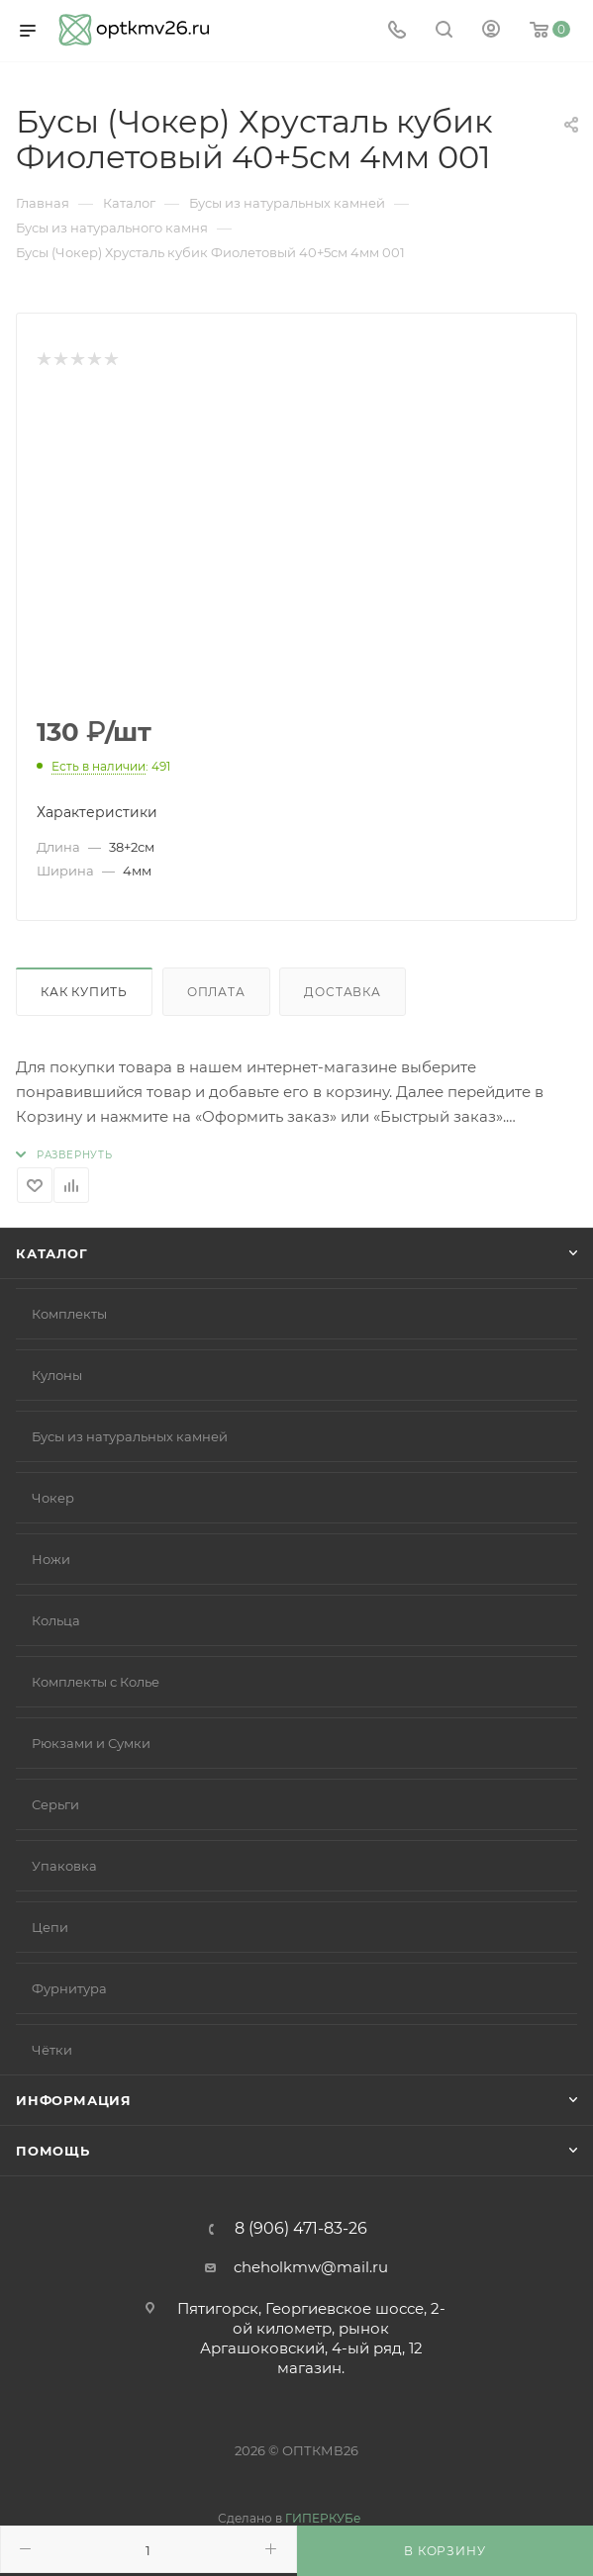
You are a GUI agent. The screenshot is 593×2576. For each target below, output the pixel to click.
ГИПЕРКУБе (322, 2518)
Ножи (51, 1559)
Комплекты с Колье (95, 1682)
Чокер (53, 1498)
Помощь (53, 2151)
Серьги (55, 1804)
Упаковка (64, 1866)
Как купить (84, 991)
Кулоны (57, 1375)
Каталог (52, 1253)
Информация (74, 2100)
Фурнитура (69, 1988)
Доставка (342, 991)
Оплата (216, 991)
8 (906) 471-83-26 (301, 2229)
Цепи (50, 1927)
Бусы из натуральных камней (130, 1436)
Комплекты (69, 1314)
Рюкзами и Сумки (91, 1743)
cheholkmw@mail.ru (311, 2266)
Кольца (56, 1620)
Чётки (52, 2050)
